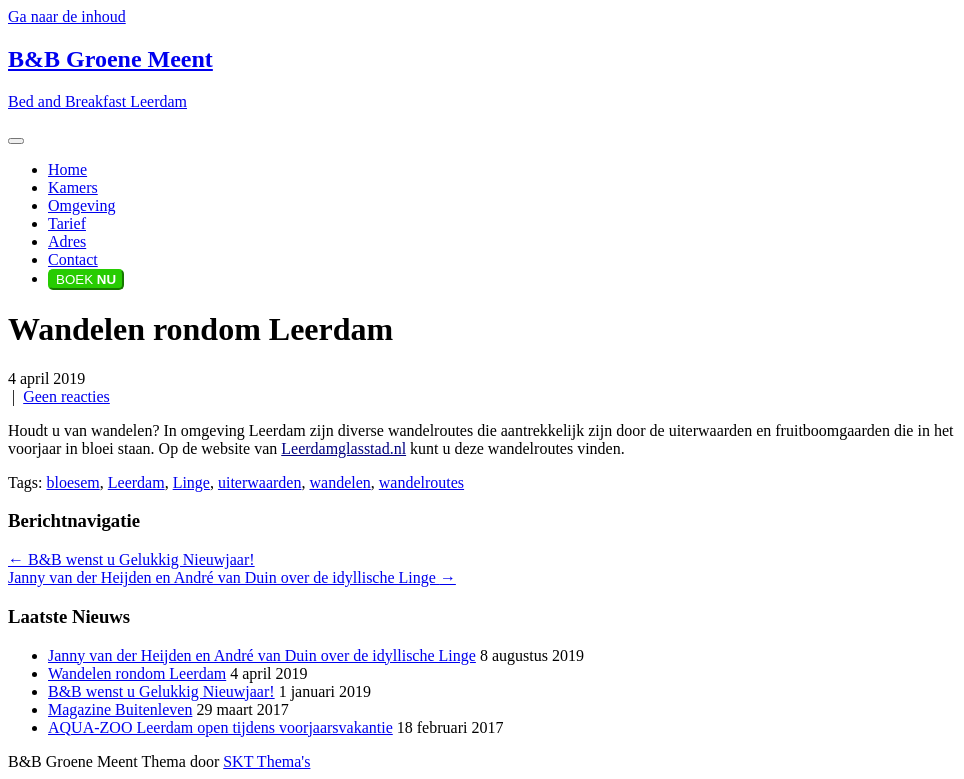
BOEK (86, 279)
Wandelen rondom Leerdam (137, 673)
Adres (67, 241)
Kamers (73, 187)
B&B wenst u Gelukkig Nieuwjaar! (131, 559)
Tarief (67, 223)
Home (67, 169)
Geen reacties (66, 396)
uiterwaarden (260, 482)
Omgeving (82, 205)
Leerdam (136, 482)
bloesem (72, 482)
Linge (191, 482)
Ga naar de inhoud (67, 16)
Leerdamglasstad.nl (343, 448)
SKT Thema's (266, 761)
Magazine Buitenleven (120, 709)
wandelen (339, 482)
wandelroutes (421, 482)
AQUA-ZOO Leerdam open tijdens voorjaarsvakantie (220, 727)
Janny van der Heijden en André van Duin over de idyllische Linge (232, 577)
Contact (73, 259)
